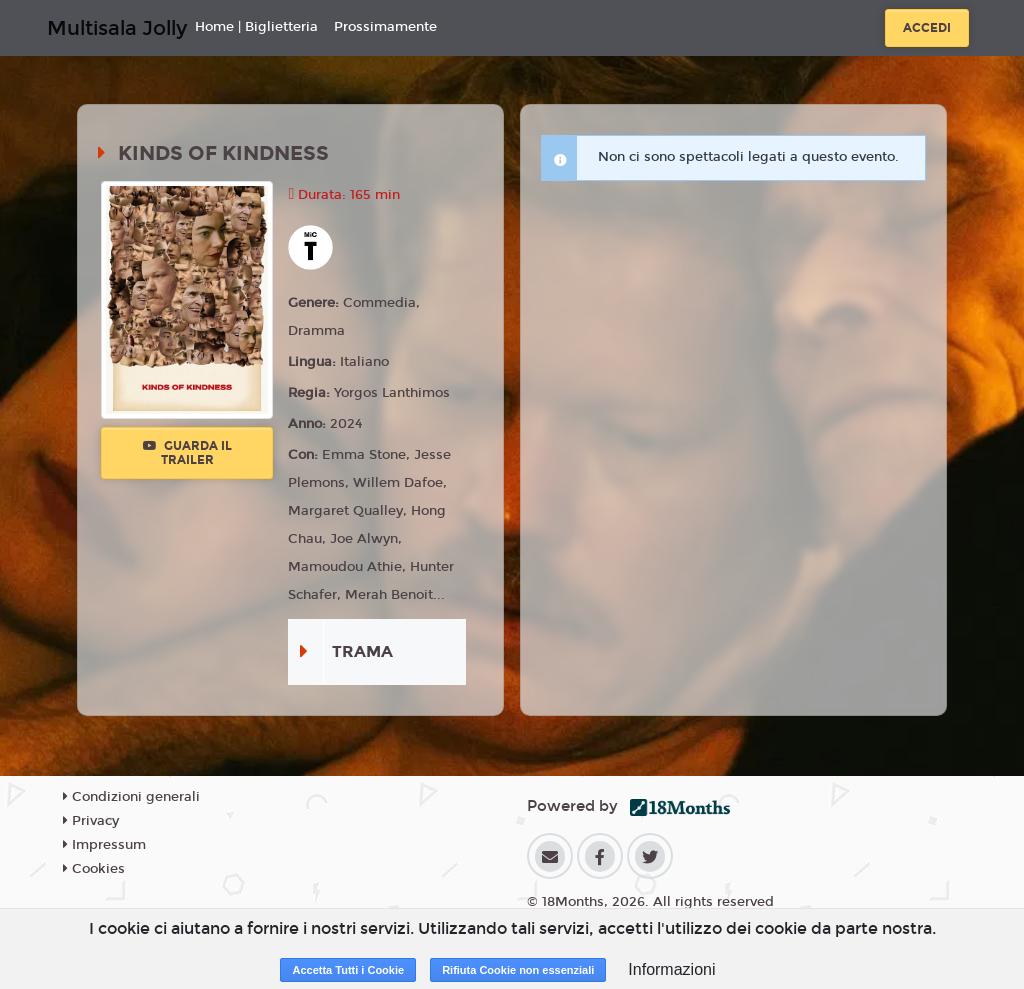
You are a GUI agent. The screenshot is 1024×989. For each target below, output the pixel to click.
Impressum (104, 845)
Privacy (91, 821)
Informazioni (671, 969)
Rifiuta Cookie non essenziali (518, 970)
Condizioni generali (131, 797)
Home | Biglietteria (256, 27)
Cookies (94, 869)
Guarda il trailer (187, 453)
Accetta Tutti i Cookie (348, 970)
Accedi (927, 28)
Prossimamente (385, 27)
